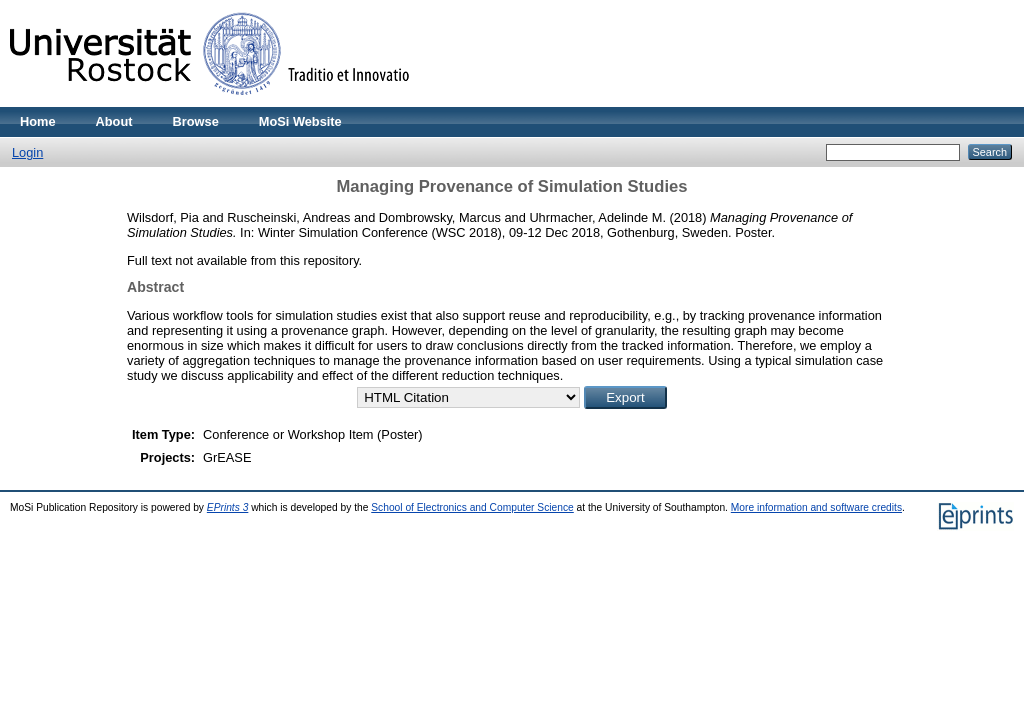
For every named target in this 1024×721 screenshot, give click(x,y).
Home (38, 121)
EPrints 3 (228, 507)
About (114, 121)
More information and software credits (816, 507)
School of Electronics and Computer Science (472, 507)
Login (27, 152)
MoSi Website (300, 121)
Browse (196, 121)
